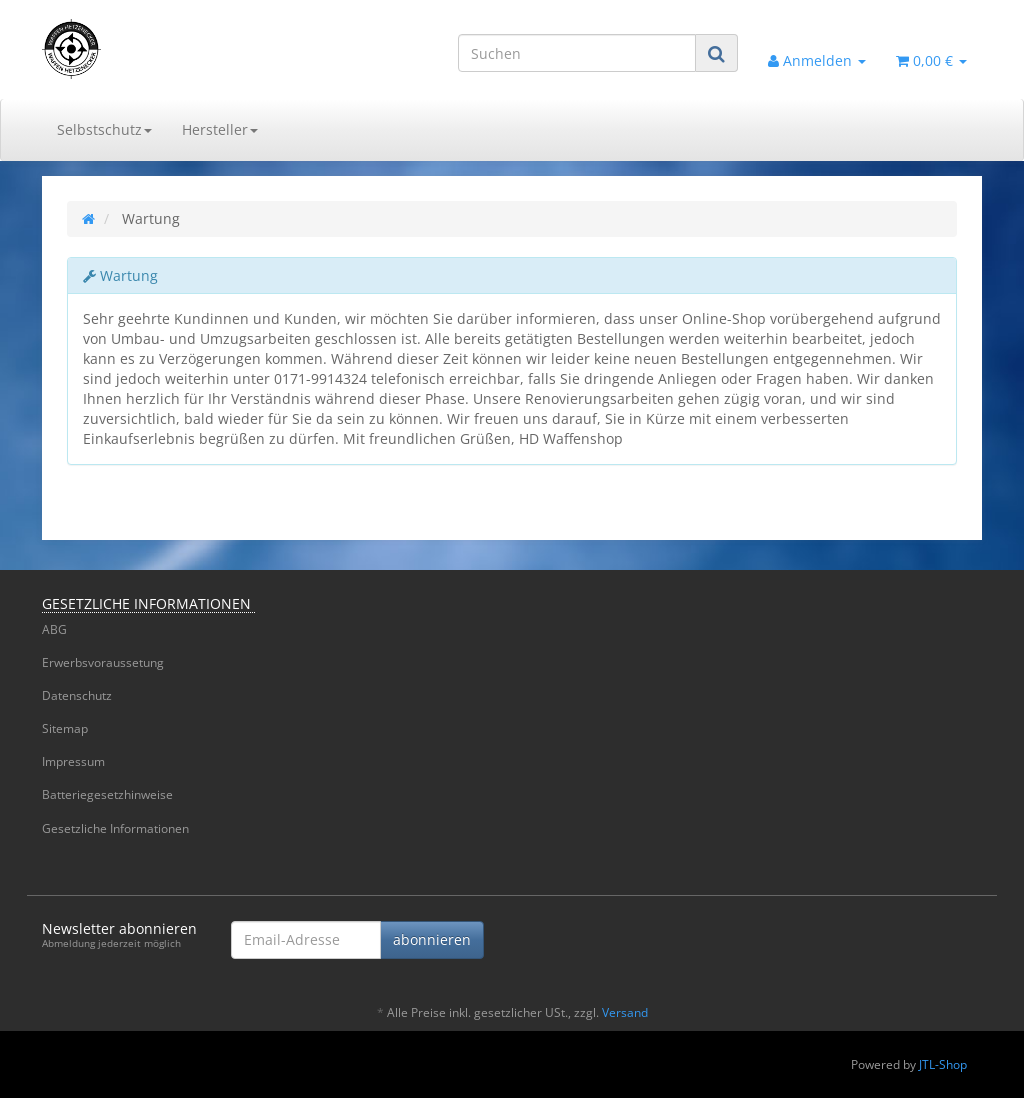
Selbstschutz (104, 129)
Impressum (73, 761)
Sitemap (65, 728)
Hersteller (220, 129)
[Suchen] (577, 53)
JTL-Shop (943, 1064)
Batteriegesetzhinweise (107, 794)
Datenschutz (77, 695)
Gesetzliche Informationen (115, 828)
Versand (625, 1012)
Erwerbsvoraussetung (103, 662)
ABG (54, 629)
